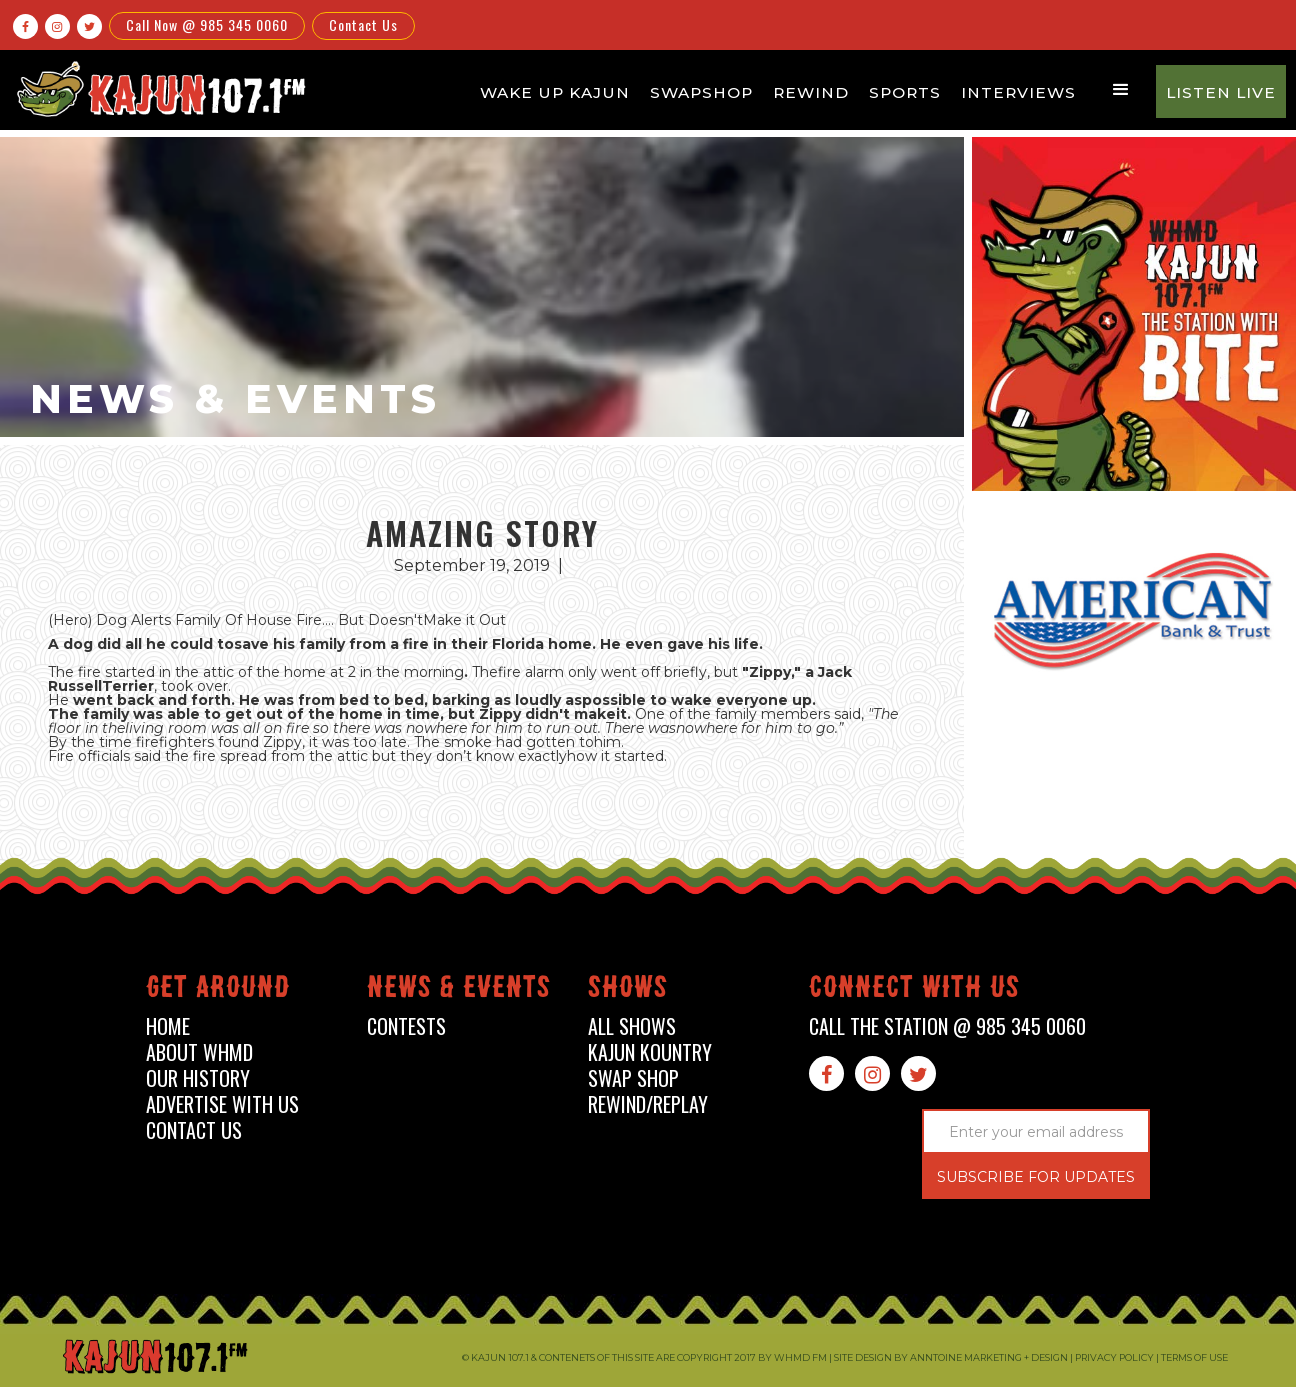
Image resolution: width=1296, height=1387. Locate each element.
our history (198, 1078)
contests (406, 1026)
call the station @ (947, 1026)
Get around (218, 990)
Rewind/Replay (648, 1104)
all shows (632, 1026)
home (168, 1026)
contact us (194, 1130)
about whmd (199, 1052)
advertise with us (222, 1104)
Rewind (811, 92)
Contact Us (363, 24)
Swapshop (701, 92)
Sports (905, 92)
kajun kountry (650, 1052)
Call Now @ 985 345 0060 (207, 24)
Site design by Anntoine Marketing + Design (951, 1357)
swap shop (633, 1078)
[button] (1121, 90)
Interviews (1018, 92)
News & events (459, 990)
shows (628, 990)
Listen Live (1221, 92)
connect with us (914, 990)
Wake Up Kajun (555, 92)
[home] (158, 88)
